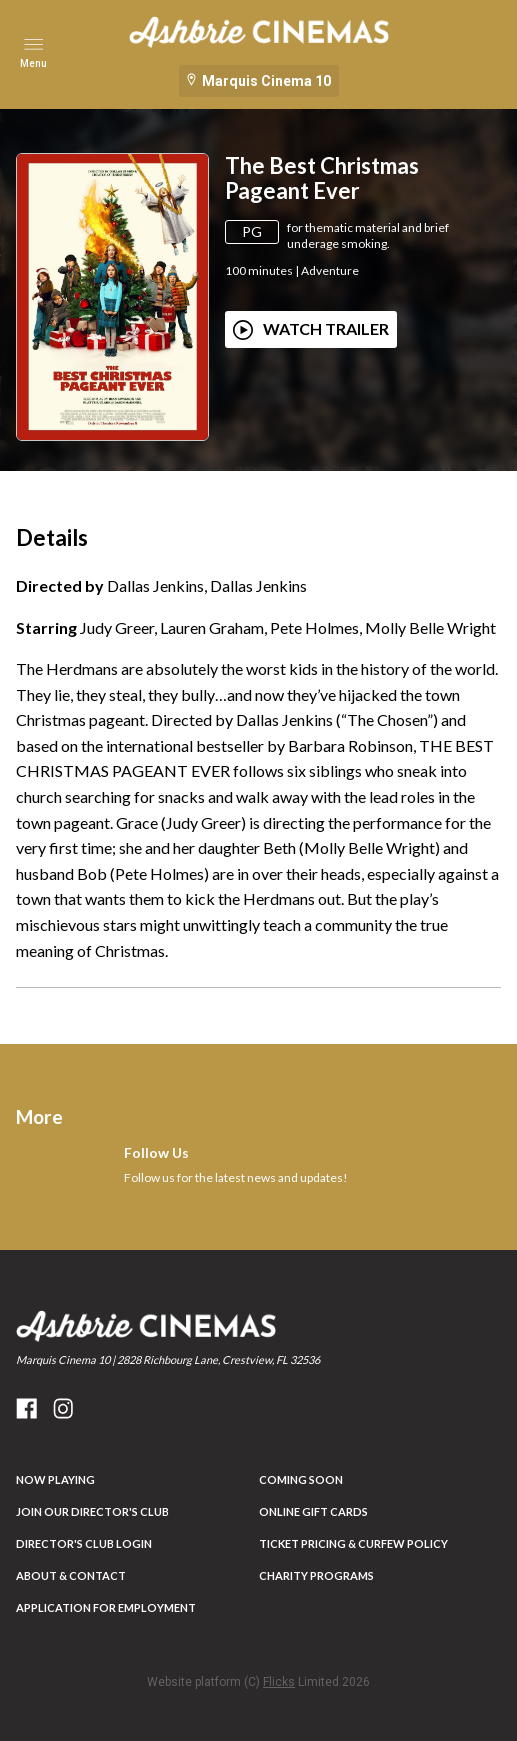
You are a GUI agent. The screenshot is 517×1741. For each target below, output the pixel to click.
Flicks (279, 1682)
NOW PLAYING (55, 1479)
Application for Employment (106, 1607)
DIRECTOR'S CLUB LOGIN (84, 1543)
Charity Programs (316, 1575)
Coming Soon (301, 1479)
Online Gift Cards (313, 1511)
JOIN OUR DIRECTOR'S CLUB (92, 1511)
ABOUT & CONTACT (71, 1575)
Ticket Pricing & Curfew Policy (353, 1543)
